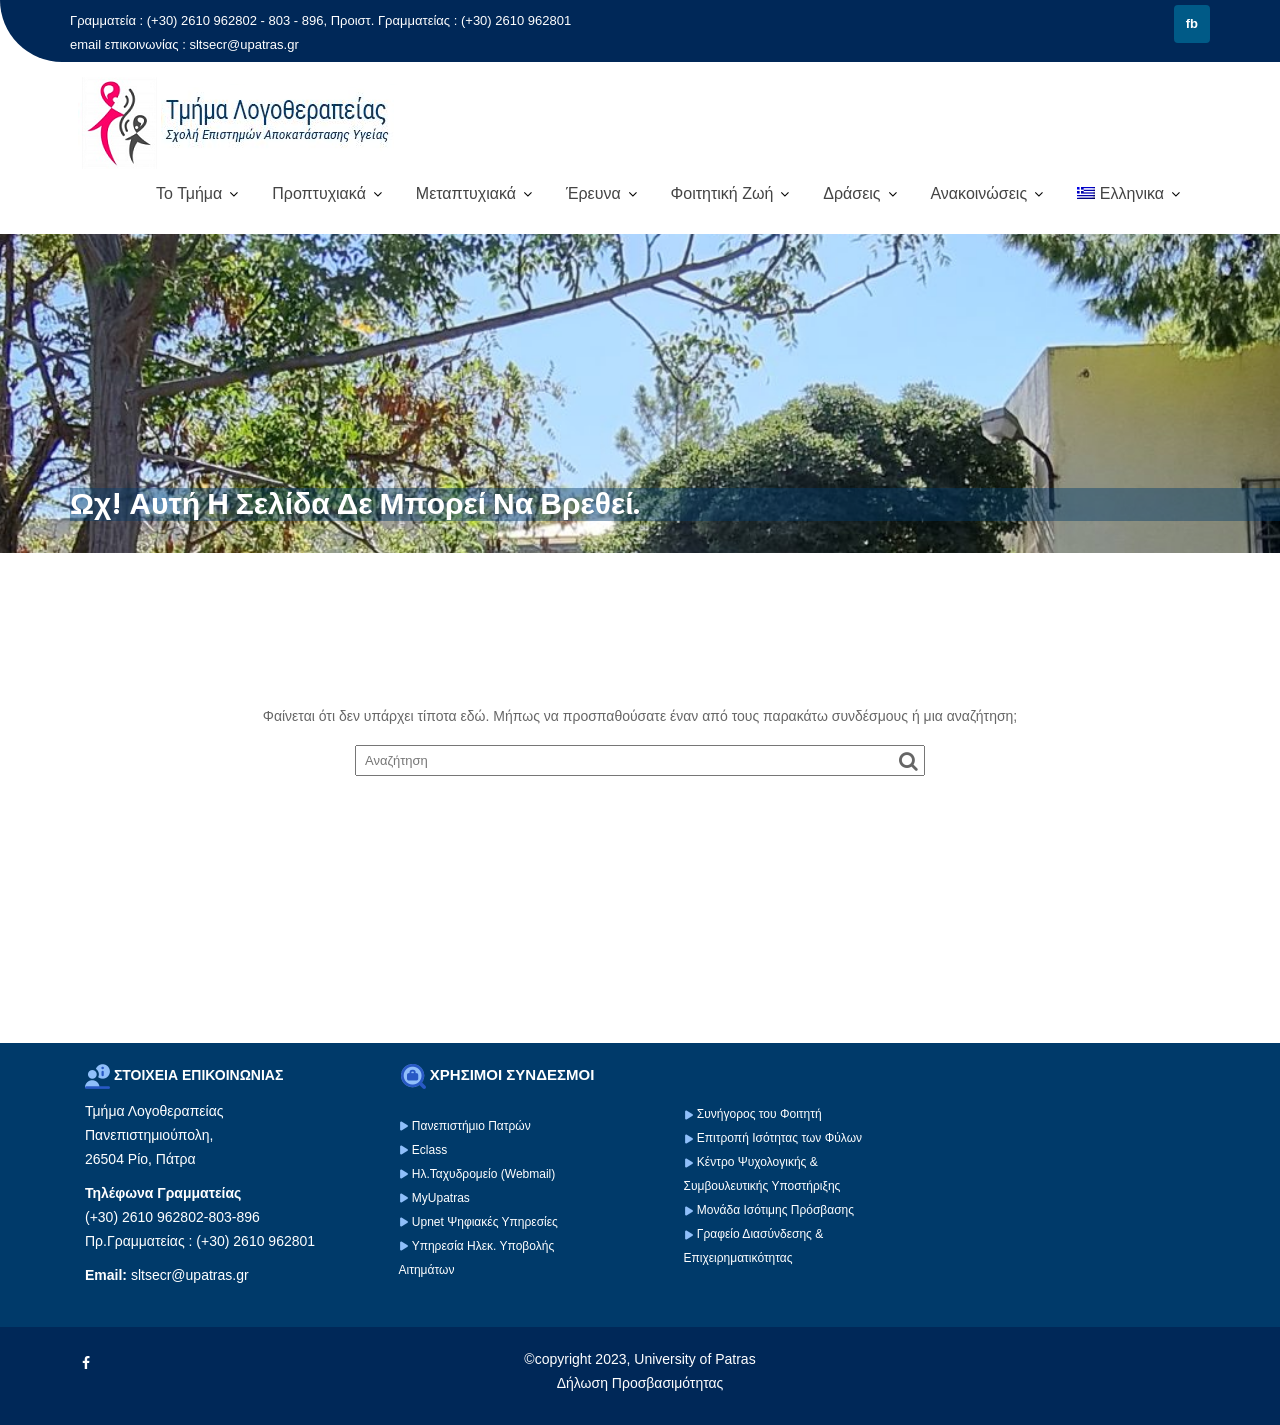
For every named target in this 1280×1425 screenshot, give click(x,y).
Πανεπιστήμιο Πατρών (471, 1126)
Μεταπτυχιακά (466, 193)
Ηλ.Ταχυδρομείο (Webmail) (483, 1174)
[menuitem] (1128, 194)
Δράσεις (851, 193)
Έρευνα (593, 193)
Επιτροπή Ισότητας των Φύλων (778, 1138)
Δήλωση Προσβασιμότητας (640, 1383)
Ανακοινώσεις (978, 193)
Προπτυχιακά (319, 193)
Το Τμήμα (189, 193)
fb (1192, 23)
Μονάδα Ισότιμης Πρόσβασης (775, 1210)
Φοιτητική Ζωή (722, 193)
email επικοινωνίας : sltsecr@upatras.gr (184, 44)
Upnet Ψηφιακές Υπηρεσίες (485, 1222)
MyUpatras (441, 1198)
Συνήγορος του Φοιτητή (759, 1114)
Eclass (429, 1150)
